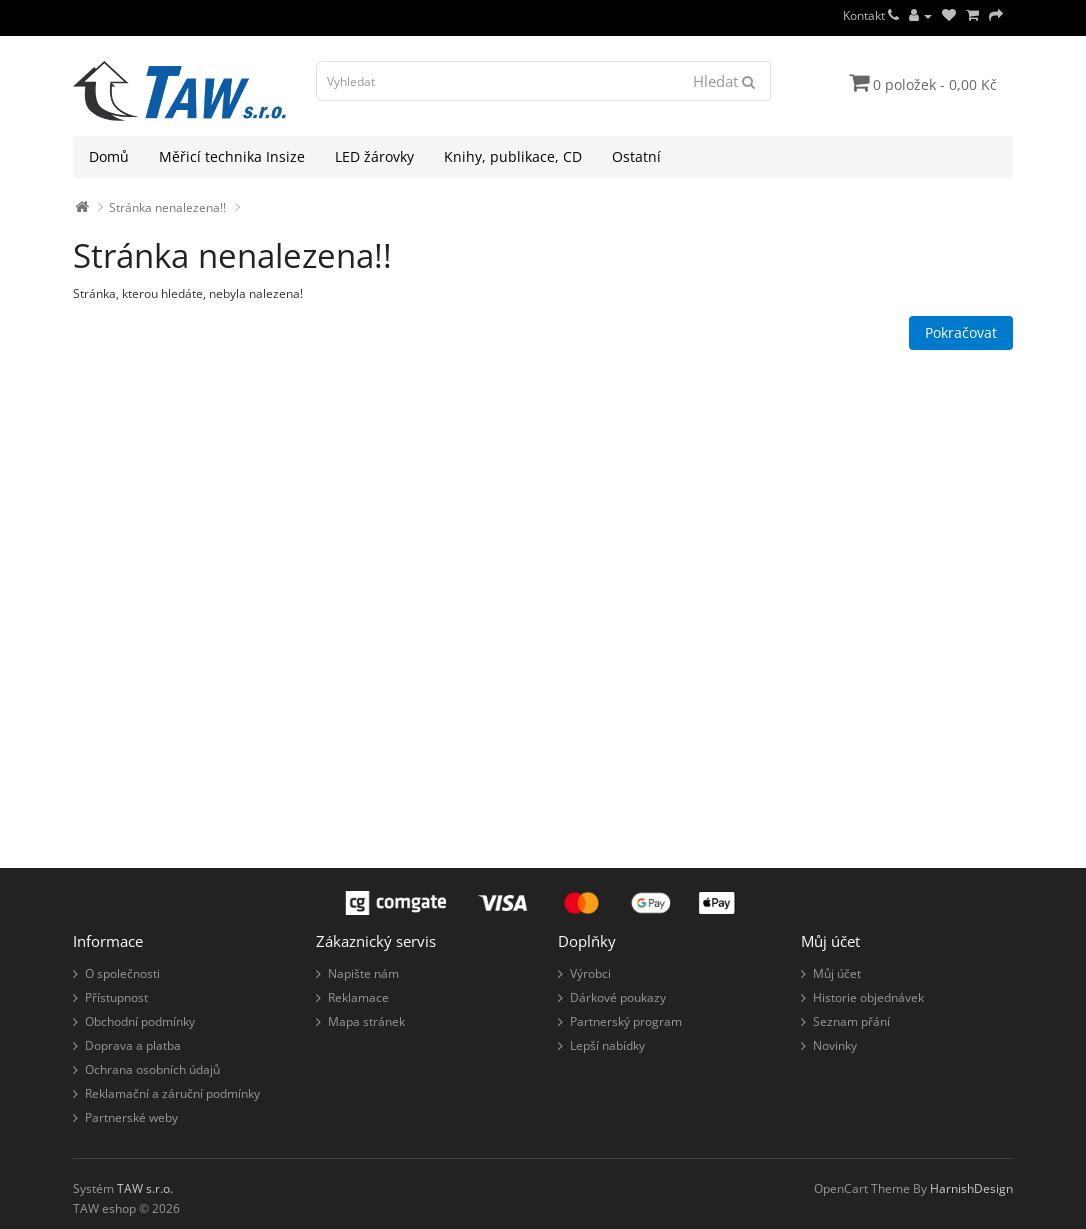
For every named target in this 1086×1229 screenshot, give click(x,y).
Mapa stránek (366, 1021)
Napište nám (363, 973)
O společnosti (122, 973)
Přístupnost (116, 997)
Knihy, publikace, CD (513, 156)
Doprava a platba (133, 1045)
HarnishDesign (971, 1188)
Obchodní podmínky (140, 1021)
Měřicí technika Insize (232, 156)
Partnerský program (626, 1021)
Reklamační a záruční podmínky (172, 1093)
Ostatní (636, 156)
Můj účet (837, 973)
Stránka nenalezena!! (167, 207)
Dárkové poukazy (618, 997)
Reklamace (358, 997)
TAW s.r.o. (145, 1188)
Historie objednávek (868, 997)
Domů (109, 156)
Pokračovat (961, 332)
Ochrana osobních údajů (152, 1069)
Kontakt (871, 15)
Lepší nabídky (607, 1045)
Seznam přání (851, 1021)
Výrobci (590, 973)
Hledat (724, 81)
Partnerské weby (131, 1117)
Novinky (835, 1045)
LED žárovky (374, 156)
